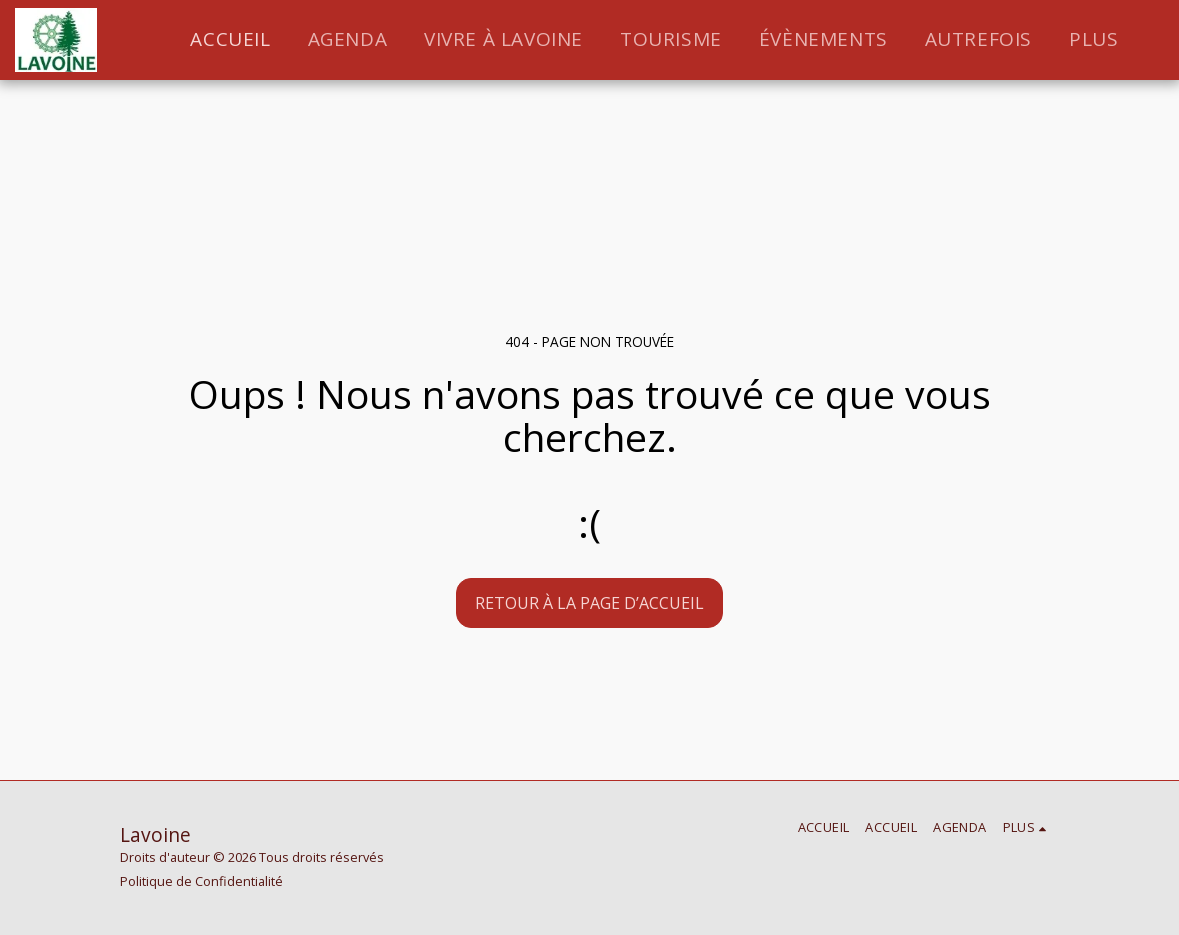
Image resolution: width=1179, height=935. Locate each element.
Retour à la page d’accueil (589, 603)
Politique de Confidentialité (201, 881)
